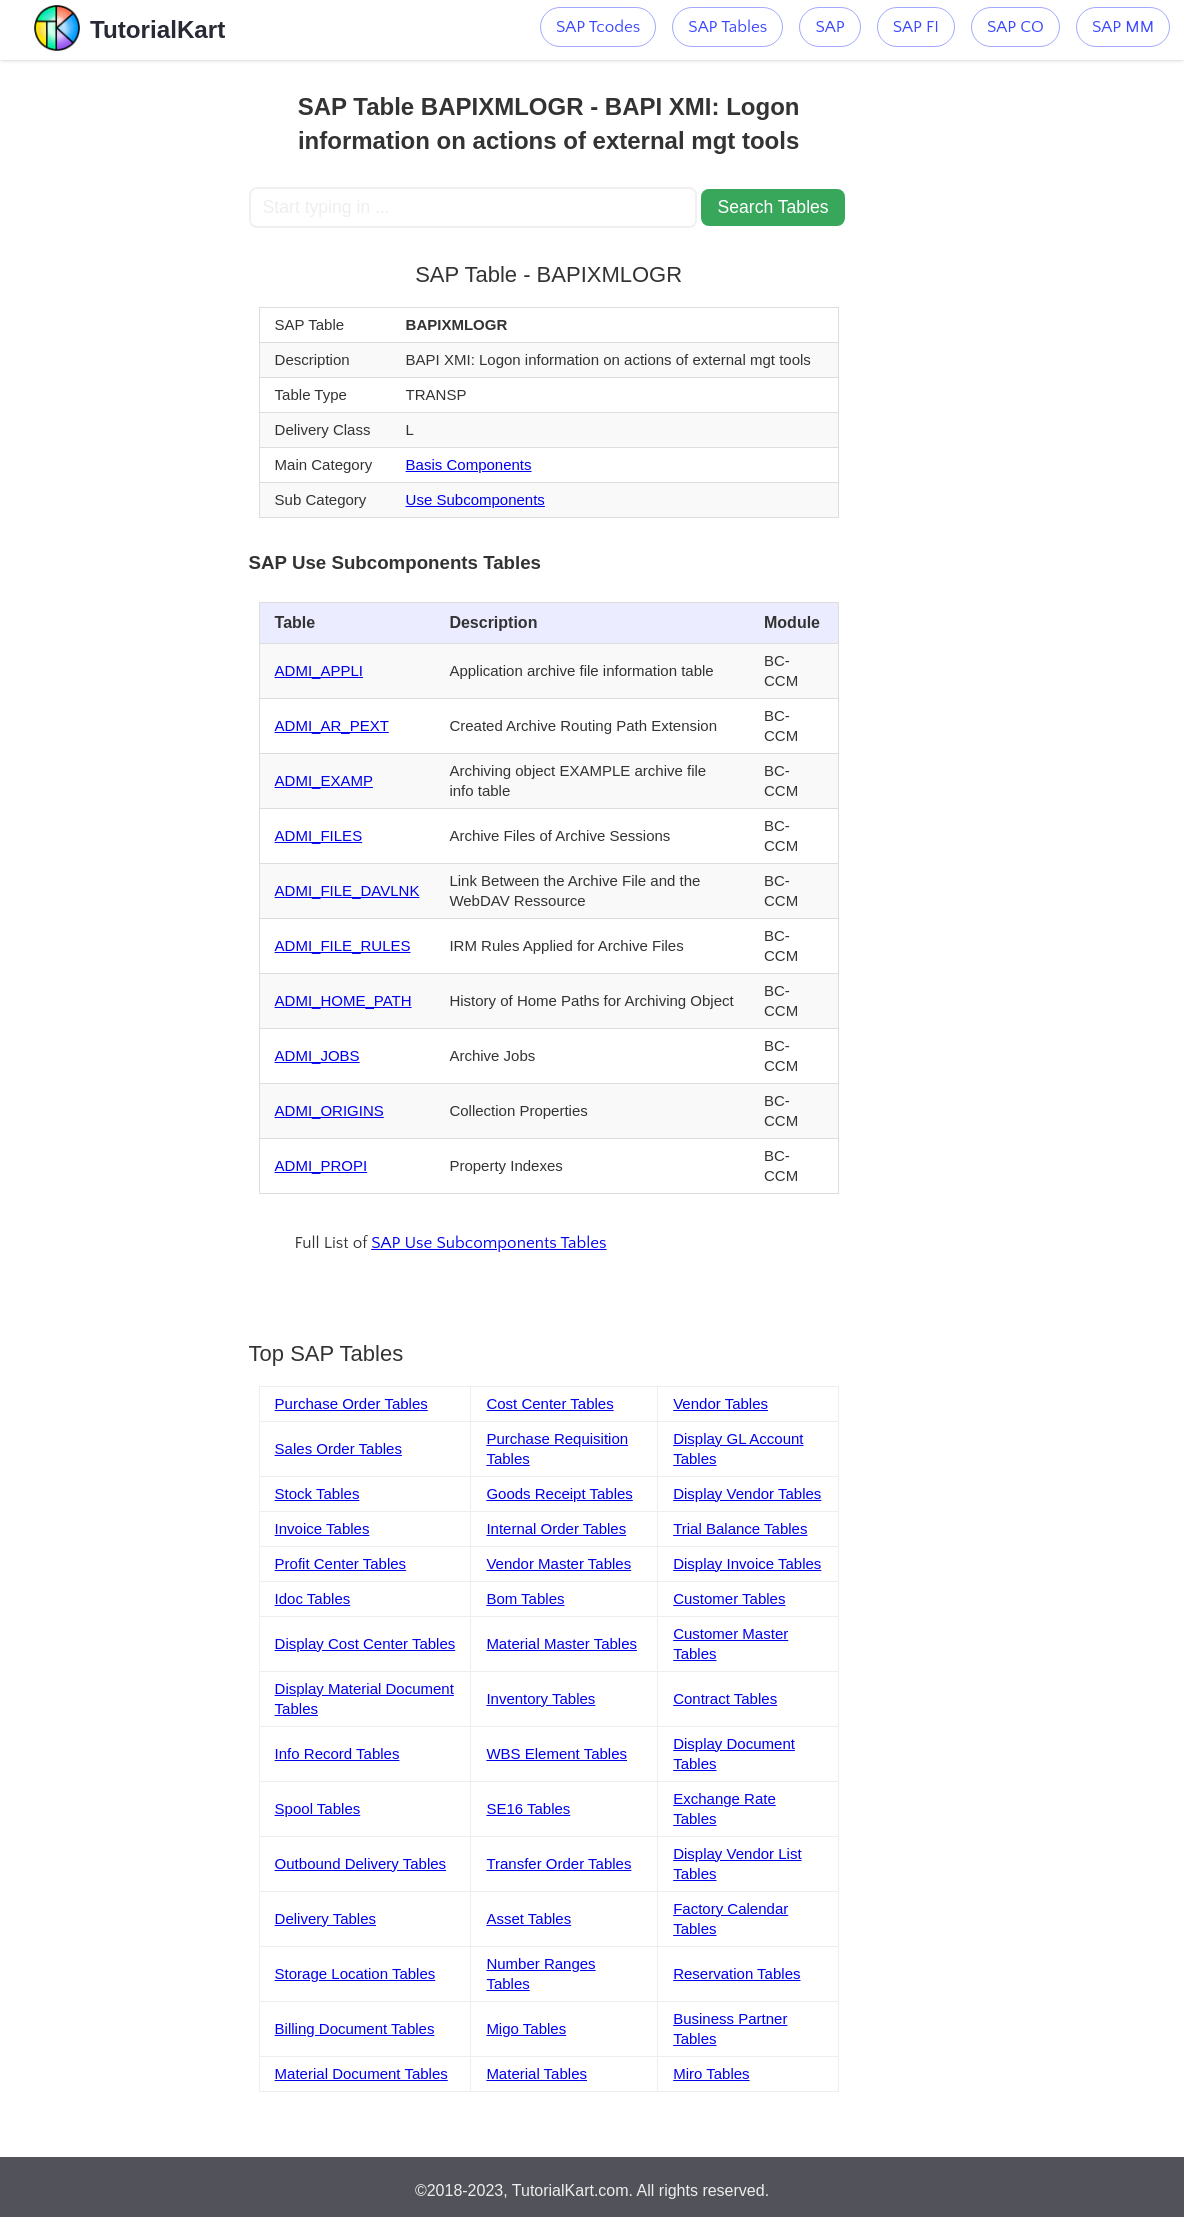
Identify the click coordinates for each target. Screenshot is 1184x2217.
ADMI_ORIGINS (329, 1110)
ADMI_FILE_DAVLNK (347, 890)
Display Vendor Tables (747, 1493)
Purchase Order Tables (351, 1403)
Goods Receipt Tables (559, 1493)
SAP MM (1123, 27)
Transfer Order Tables (558, 1863)
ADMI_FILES (319, 835)
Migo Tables (526, 2028)
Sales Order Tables (338, 1448)
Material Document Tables (361, 2073)
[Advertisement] (124, 360)
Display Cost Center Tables (365, 1643)
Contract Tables (725, 1698)
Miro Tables (711, 2073)
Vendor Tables (720, 1403)
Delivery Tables (325, 1918)
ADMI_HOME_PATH (343, 1000)
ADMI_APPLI (319, 670)
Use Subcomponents (475, 499)
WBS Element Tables (556, 1753)
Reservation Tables (736, 1973)
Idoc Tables (313, 1598)
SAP (829, 27)
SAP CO (1015, 27)
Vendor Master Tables (558, 1563)
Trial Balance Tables (740, 1528)
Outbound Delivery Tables (361, 1863)
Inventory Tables (540, 1698)
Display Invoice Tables (747, 1563)
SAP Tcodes (598, 27)
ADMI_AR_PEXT (332, 725)
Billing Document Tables (355, 2028)
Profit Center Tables (340, 1563)
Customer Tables (729, 1598)
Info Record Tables (337, 1753)
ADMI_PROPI (321, 1165)
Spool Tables (318, 1808)
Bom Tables (525, 1598)
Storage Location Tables (355, 1973)
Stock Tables (317, 1493)
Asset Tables (528, 1918)
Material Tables (536, 2073)
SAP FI (916, 27)
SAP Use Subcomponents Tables (488, 1243)
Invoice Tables (322, 1528)
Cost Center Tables (549, 1403)
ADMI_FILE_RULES (343, 945)
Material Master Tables (561, 1643)
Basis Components (469, 464)
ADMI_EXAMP (324, 780)
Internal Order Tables (556, 1528)
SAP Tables (727, 27)
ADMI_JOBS (317, 1055)
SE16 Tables (528, 1808)
